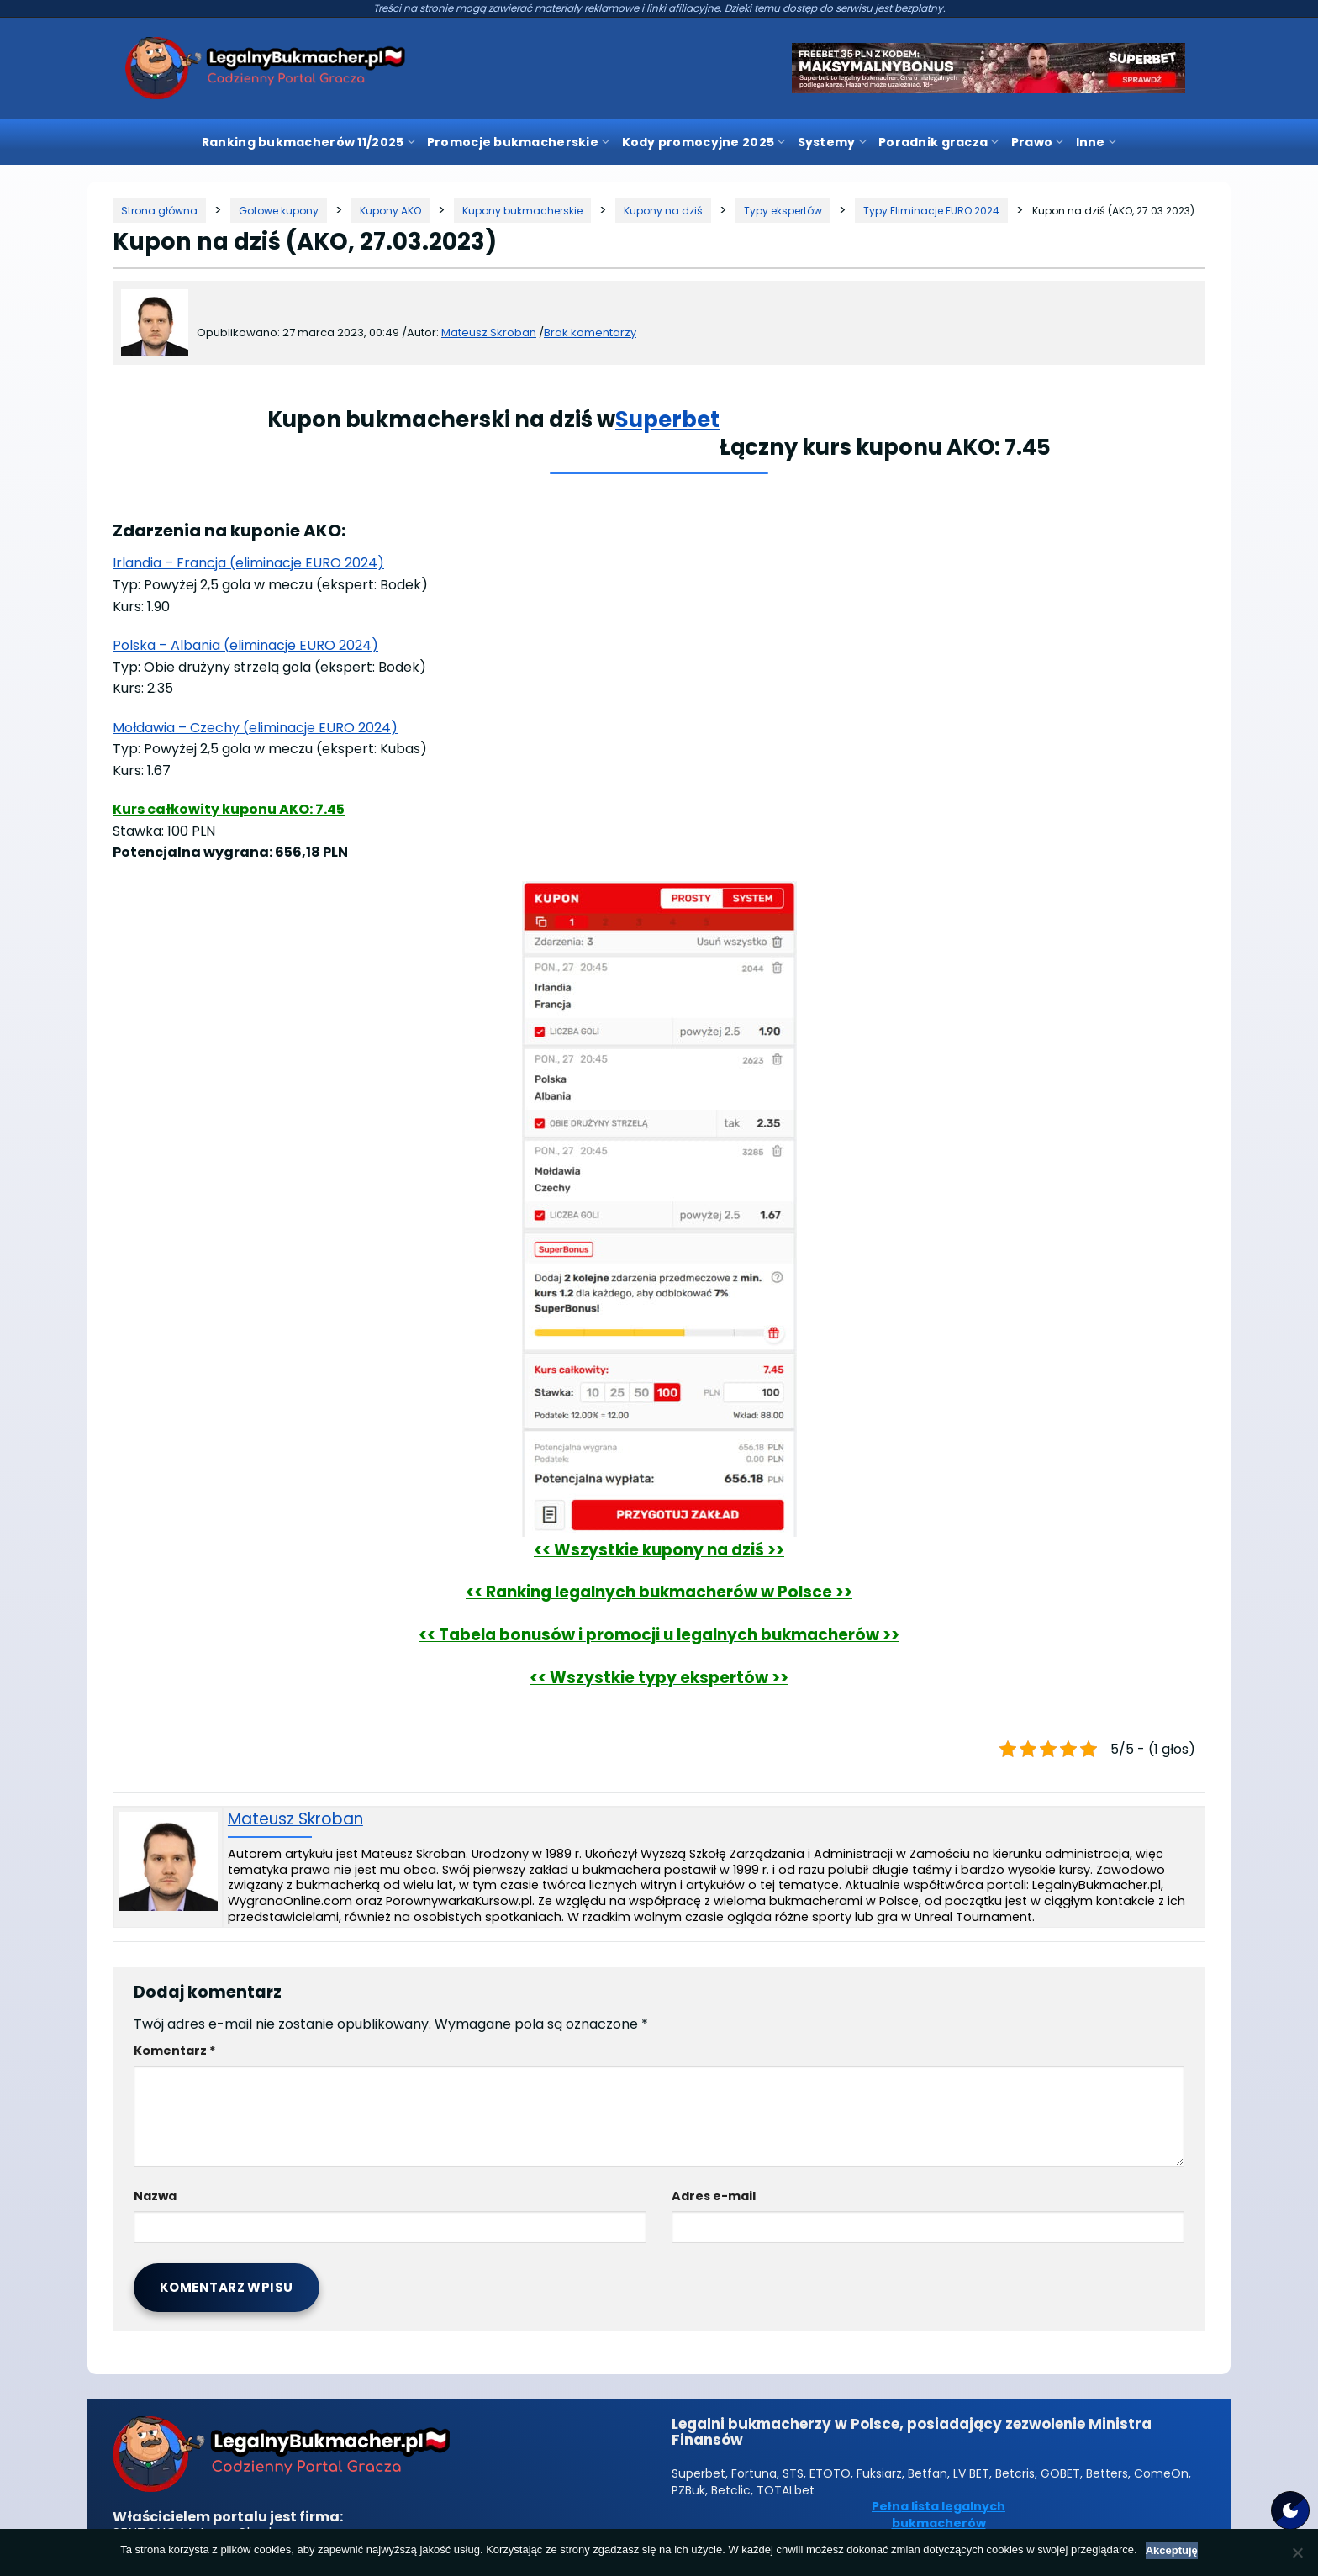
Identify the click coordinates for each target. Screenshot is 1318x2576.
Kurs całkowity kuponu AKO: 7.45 (229, 809)
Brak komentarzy (590, 333)
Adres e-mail (714, 2196)
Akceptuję (1172, 2550)
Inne (1096, 142)
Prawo (1037, 142)
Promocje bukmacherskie (518, 142)
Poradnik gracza (938, 142)
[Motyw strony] (1290, 2510)
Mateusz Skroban (295, 1819)
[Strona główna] (159, 210)
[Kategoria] (278, 210)
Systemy (832, 142)
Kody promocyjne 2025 (704, 142)
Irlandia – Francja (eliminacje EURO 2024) (248, 563)
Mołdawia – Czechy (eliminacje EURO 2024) (255, 727)
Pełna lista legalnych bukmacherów (938, 2515)
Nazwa (155, 2196)
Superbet (667, 419)
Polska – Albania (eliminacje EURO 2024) (245, 645)
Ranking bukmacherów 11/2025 (308, 142)
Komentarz (175, 2050)
